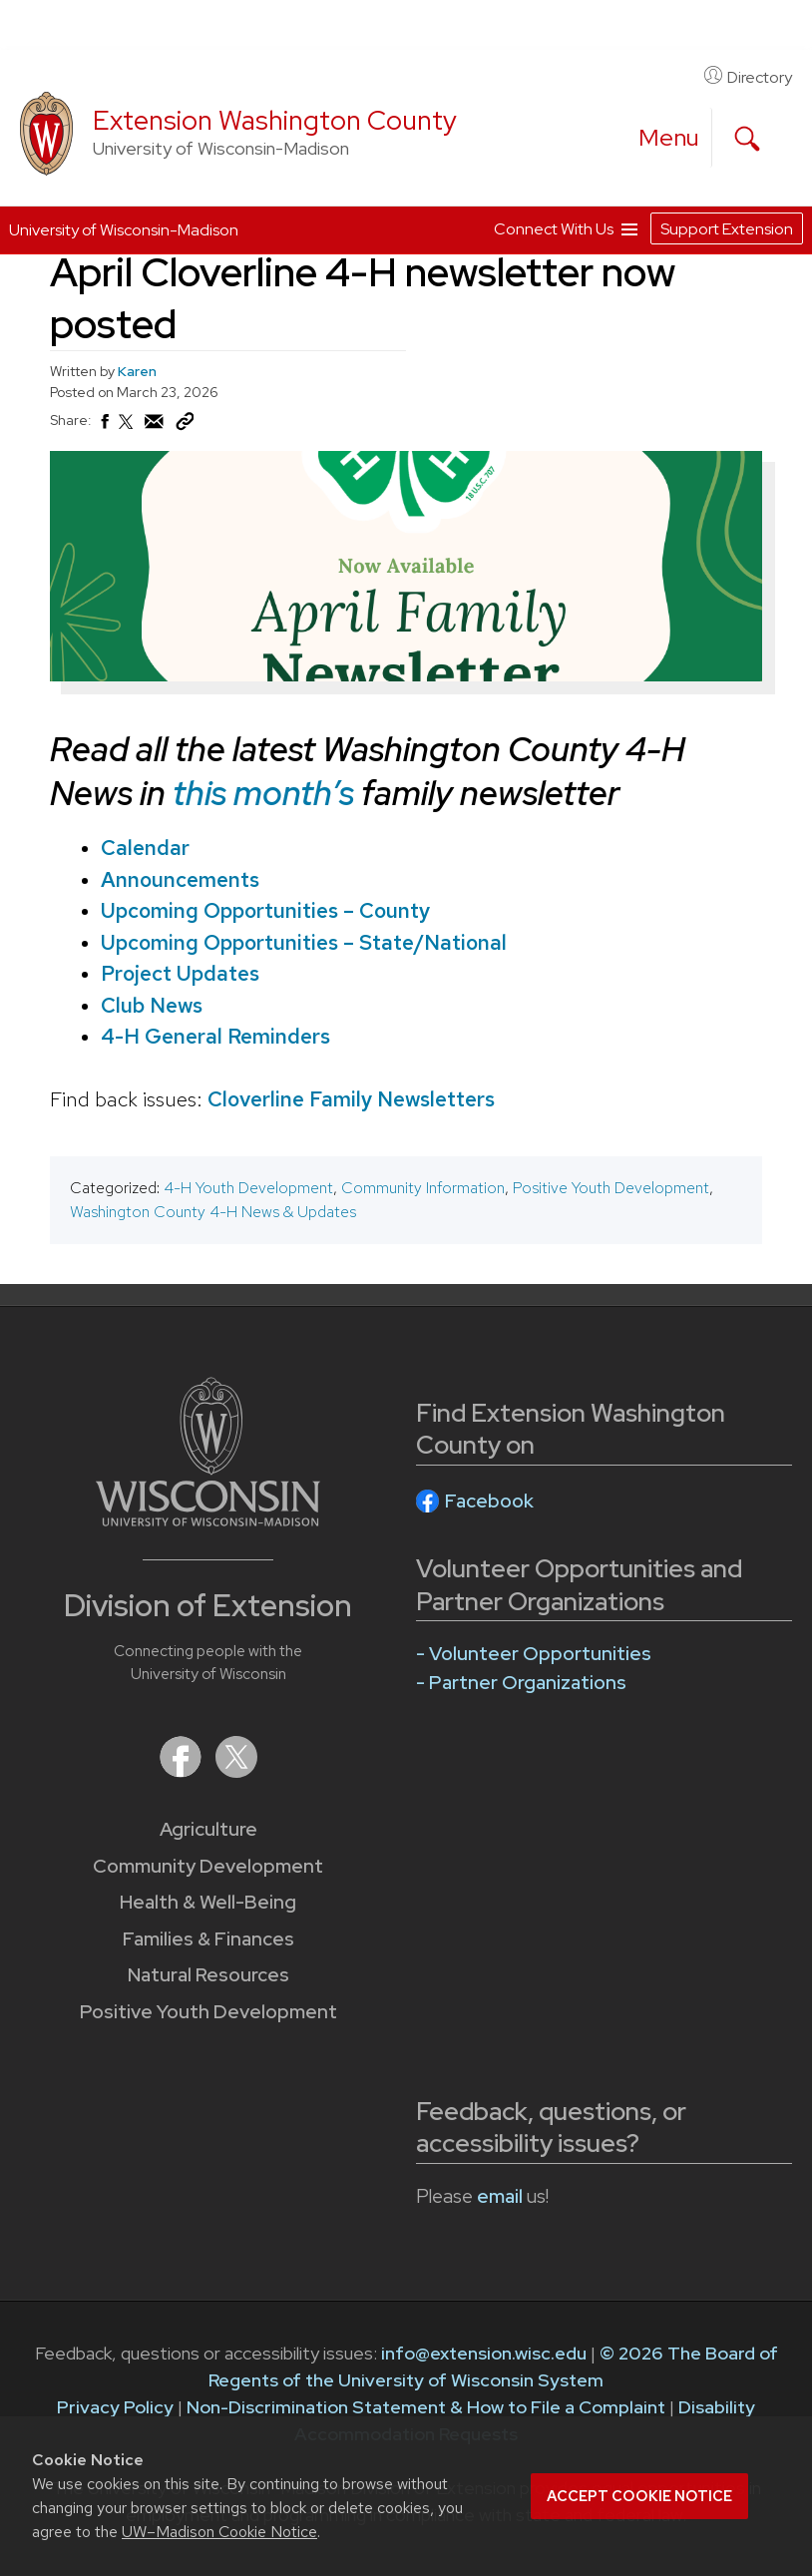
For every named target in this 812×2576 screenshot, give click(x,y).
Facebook (489, 1501)
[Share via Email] (155, 427)
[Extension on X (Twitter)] (236, 1771)
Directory (748, 77)
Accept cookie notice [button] (639, 2496)
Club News (152, 1004)
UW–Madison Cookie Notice (219, 2531)
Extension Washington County (275, 120)
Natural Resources (208, 1974)
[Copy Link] (185, 426)
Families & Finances (208, 1939)
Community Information (423, 1187)
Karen (137, 371)
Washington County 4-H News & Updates (213, 1211)
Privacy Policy (115, 2406)
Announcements (180, 878)
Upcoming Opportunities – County (265, 910)
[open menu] (669, 138)
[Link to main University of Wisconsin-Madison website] (208, 1519)
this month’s (263, 792)
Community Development (208, 1866)
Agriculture (208, 1829)
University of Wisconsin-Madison (123, 229)
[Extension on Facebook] (182, 1771)
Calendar (145, 847)
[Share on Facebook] (104, 427)
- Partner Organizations (521, 1682)
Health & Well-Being (208, 1902)
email (500, 2196)
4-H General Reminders (215, 1036)
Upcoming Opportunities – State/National (304, 941)
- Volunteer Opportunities (533, 1653)
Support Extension (726, 228)
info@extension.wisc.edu (484, 2353)
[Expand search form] (747, 139)
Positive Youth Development (611, 1187)
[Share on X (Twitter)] (127, 430)
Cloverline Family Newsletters (351, 1098)
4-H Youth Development (248, 1187)
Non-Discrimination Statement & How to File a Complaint (426, 2406)
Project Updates (180, 973)
